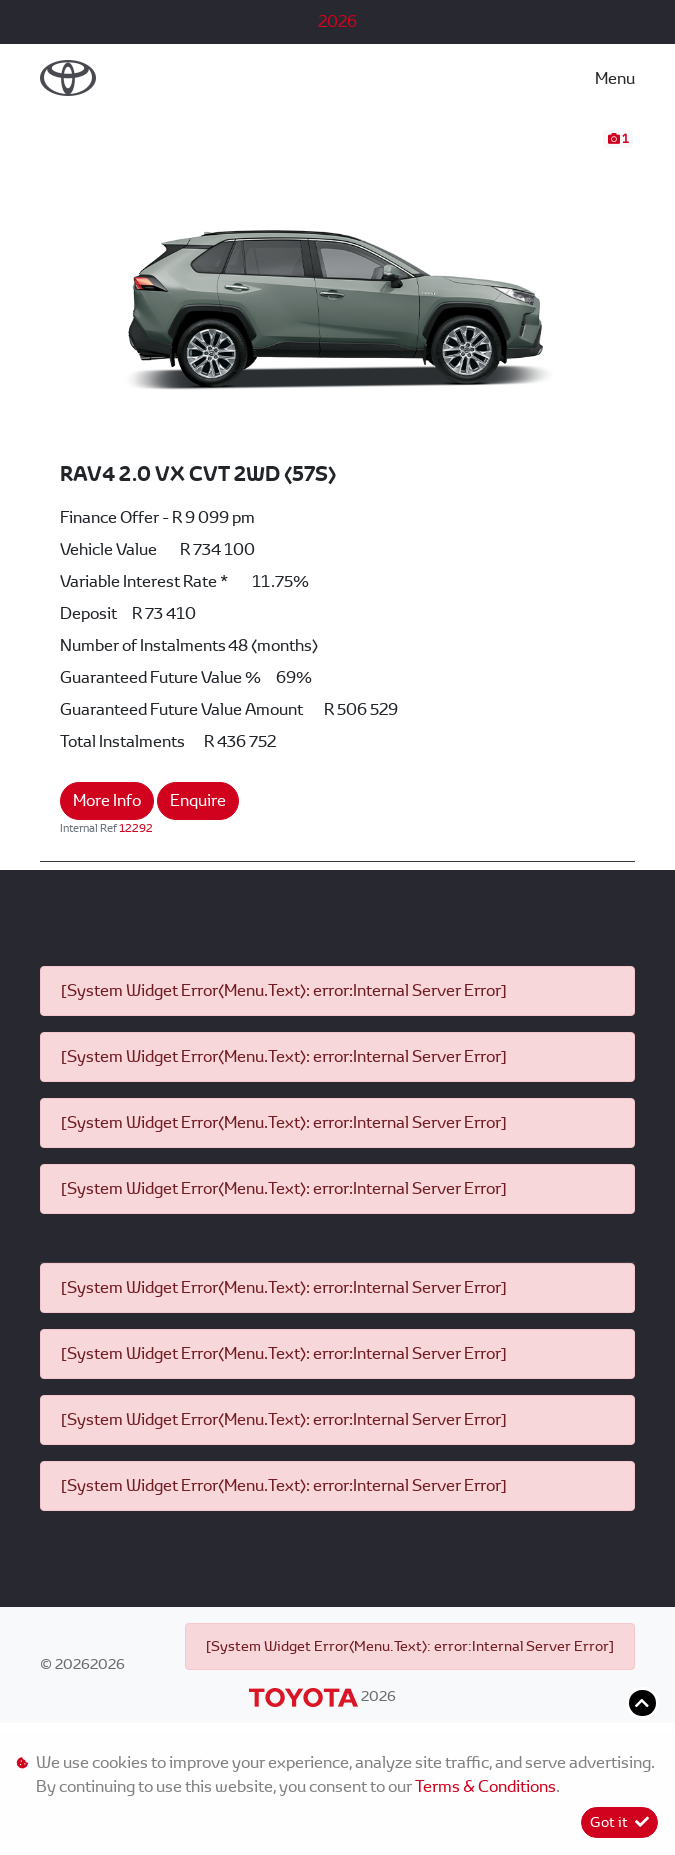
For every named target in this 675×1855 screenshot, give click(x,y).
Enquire (198, 800)
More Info (107, 800)
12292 (136, 828)
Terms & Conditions (485, 1786)
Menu (615, 78)
